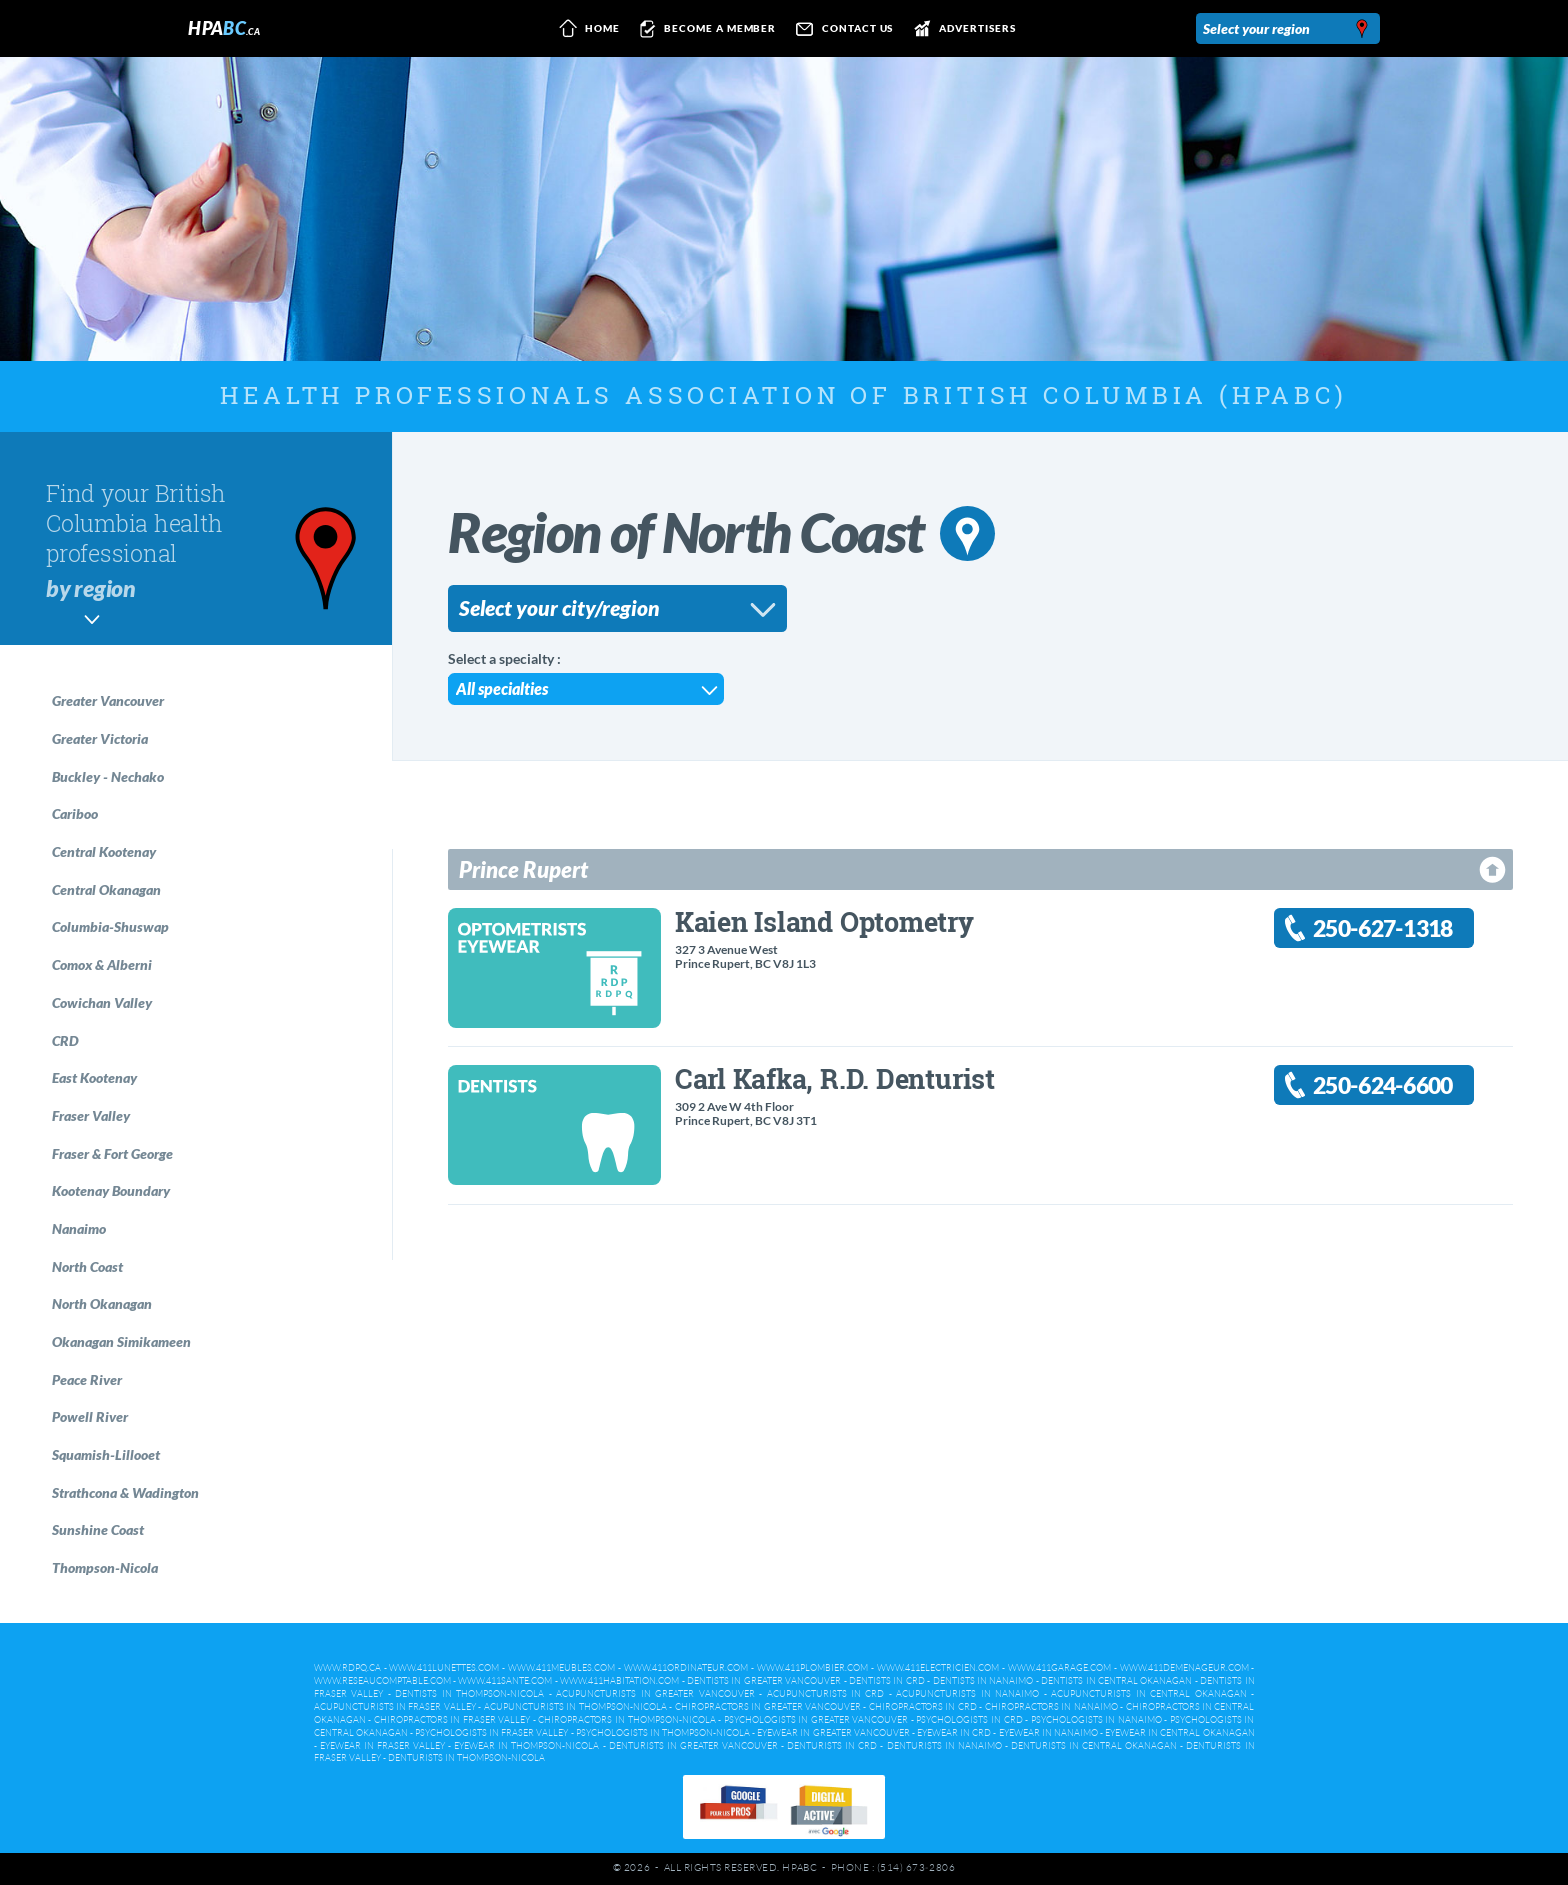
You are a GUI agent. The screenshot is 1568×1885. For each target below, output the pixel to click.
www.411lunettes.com (444, 1668)
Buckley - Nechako (108, 776)
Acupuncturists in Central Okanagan (1148, 1694)
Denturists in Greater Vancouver (693, 1746)
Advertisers (960, 29)
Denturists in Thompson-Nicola (466, 1758)
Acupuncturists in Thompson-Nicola (575, 1707)
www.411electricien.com (938, 1668)
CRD (65, 1040)
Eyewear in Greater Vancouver (833, 1733)
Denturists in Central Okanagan (1094, 1746)
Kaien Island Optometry (824, 921)
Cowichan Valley (102, 1002)
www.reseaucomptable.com (382, 1681)
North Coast (87, 1266)
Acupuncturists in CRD (826, 1694)
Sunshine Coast (98, 1529)
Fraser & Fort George (112, 1153)
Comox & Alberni (102, 964)
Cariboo (75, 813)
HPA (224, 28)
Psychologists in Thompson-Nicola (663, 1733)
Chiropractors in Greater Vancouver (768, 1707)
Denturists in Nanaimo (944, 1746)
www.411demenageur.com (1184, 1668)
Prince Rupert (523, 869)
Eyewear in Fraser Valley (382, 1746)
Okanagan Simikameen (121, 1341)
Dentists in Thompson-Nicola (469, 1694)
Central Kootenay (104, 851)
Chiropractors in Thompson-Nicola (626, 1720)
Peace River (87, 1379)
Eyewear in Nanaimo (1048, 1733)
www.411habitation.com (619, 1681)
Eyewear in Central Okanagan (1179, 1733)
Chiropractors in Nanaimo (1051, 1707)
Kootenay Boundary (111, 1190)
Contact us (841, 29)
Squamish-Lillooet (106, 1454)
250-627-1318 (1383, 928)
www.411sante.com (505, 1681)
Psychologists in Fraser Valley (491, 1733)
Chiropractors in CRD (923, 1707)
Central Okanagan (106, 889)
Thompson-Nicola (105, 1567)
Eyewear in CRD (954, 1733)
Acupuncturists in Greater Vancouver (655, 1694)
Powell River (90, 1416)
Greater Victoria (100, 738)
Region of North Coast (721, 532)
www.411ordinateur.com (686, 1668)
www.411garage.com (1059, 1668)
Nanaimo (79, 1228)
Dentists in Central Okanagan (1116, 1681)
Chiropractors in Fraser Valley (452, 1720)
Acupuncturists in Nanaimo (967, 1694)
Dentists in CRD (887, 1681)
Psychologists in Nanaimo (1096, 1720)
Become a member (704, 29)
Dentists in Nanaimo (983, 1681)
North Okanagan (102, 1303)
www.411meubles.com (561, 1668)
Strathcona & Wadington (125, 1492)
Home (586, 29)
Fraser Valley (91, 1115)
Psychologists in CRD (969, 1720)
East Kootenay (94, 1077)
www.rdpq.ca (347, 1668)
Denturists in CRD (832, 1746)
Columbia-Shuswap (110, 926)
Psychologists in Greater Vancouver (816, 1720)
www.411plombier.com (812, 1668)
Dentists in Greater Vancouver (764, 1681)
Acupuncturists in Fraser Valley (395, 1707)
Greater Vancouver (108, 700)
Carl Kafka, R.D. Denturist (835, 1078)
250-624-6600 (1383, 1085)
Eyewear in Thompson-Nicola (526, 1746)
